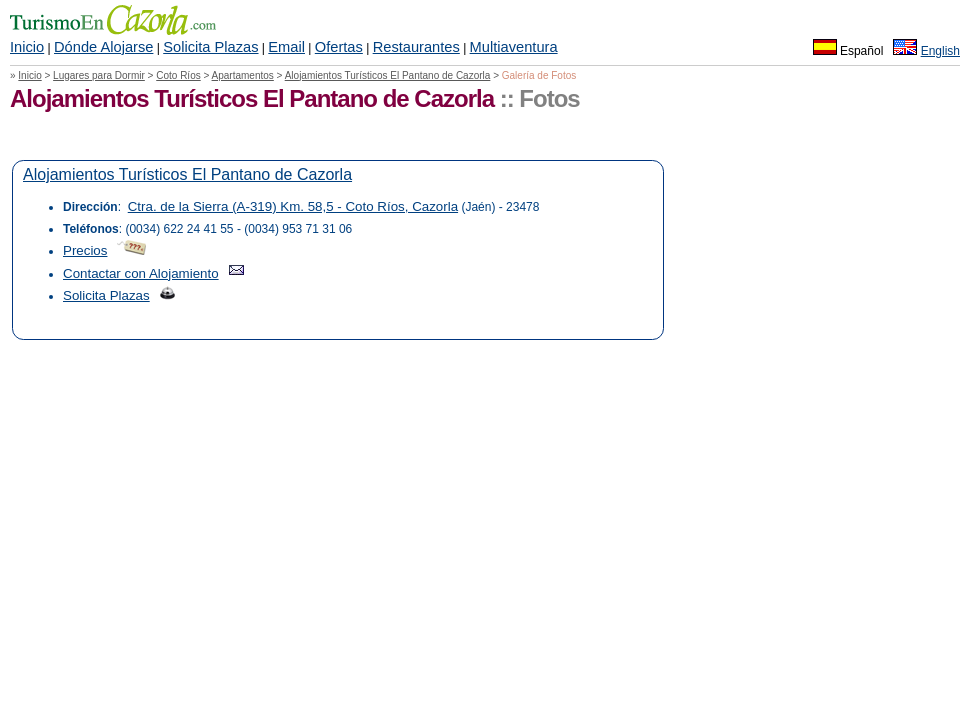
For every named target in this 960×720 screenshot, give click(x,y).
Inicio (27, 47)
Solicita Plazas (210, 47)
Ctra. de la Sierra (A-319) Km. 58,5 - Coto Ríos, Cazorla (293, 206)
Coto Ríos (178, 75)
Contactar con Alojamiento (141, 273)
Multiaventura (514, 47)
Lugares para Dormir (99, 75)
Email (286, 47)
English (940, 51)
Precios (85, 250)
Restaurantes (416, 47)
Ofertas (339, 47)
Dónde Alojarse (103, 47)
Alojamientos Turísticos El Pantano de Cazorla (388, 75)
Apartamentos (243, 75)
